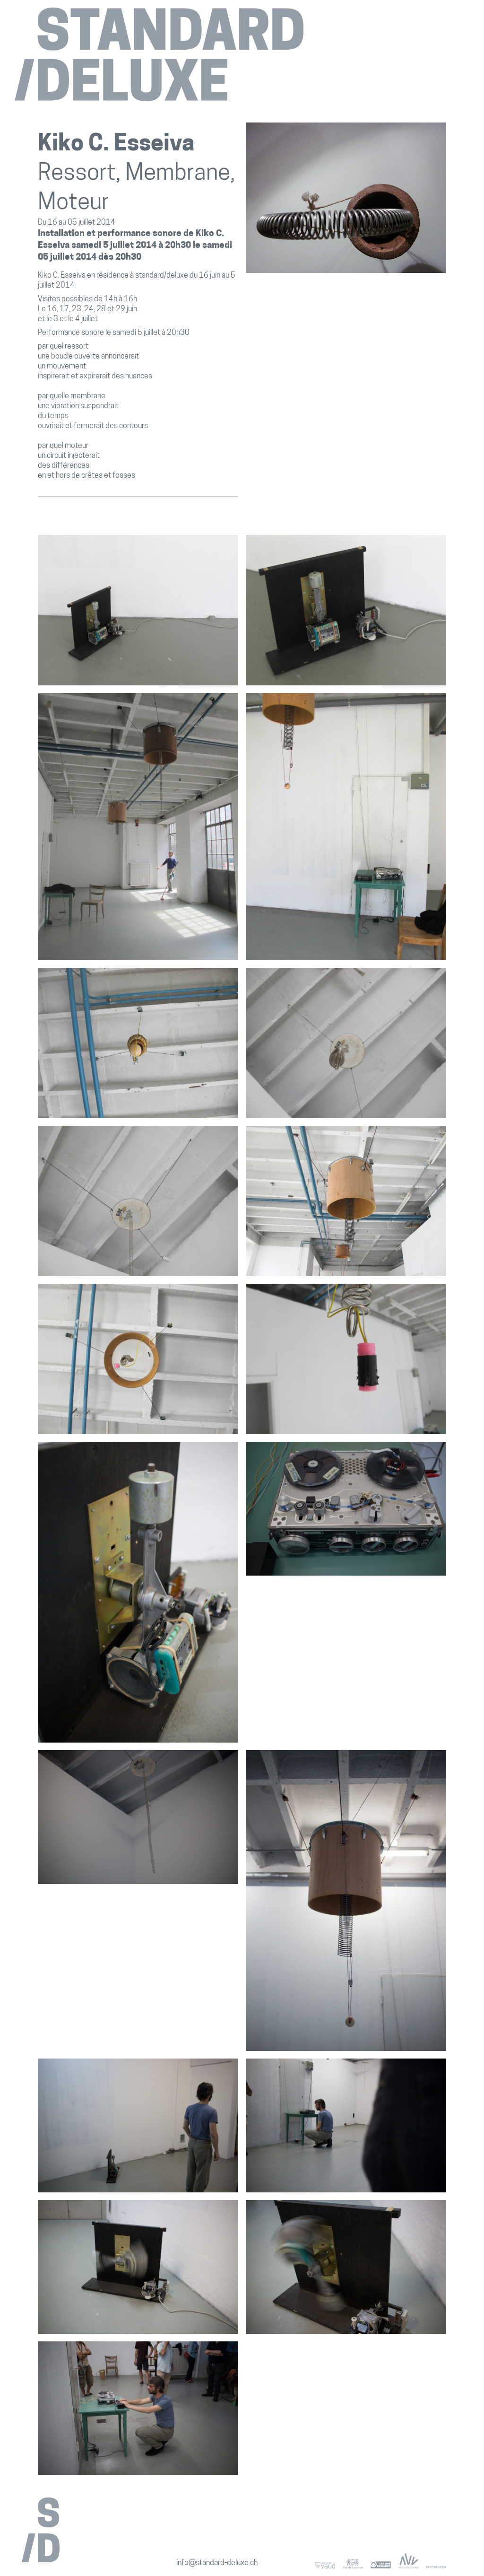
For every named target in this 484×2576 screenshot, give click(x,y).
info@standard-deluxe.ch (217, 2563)
